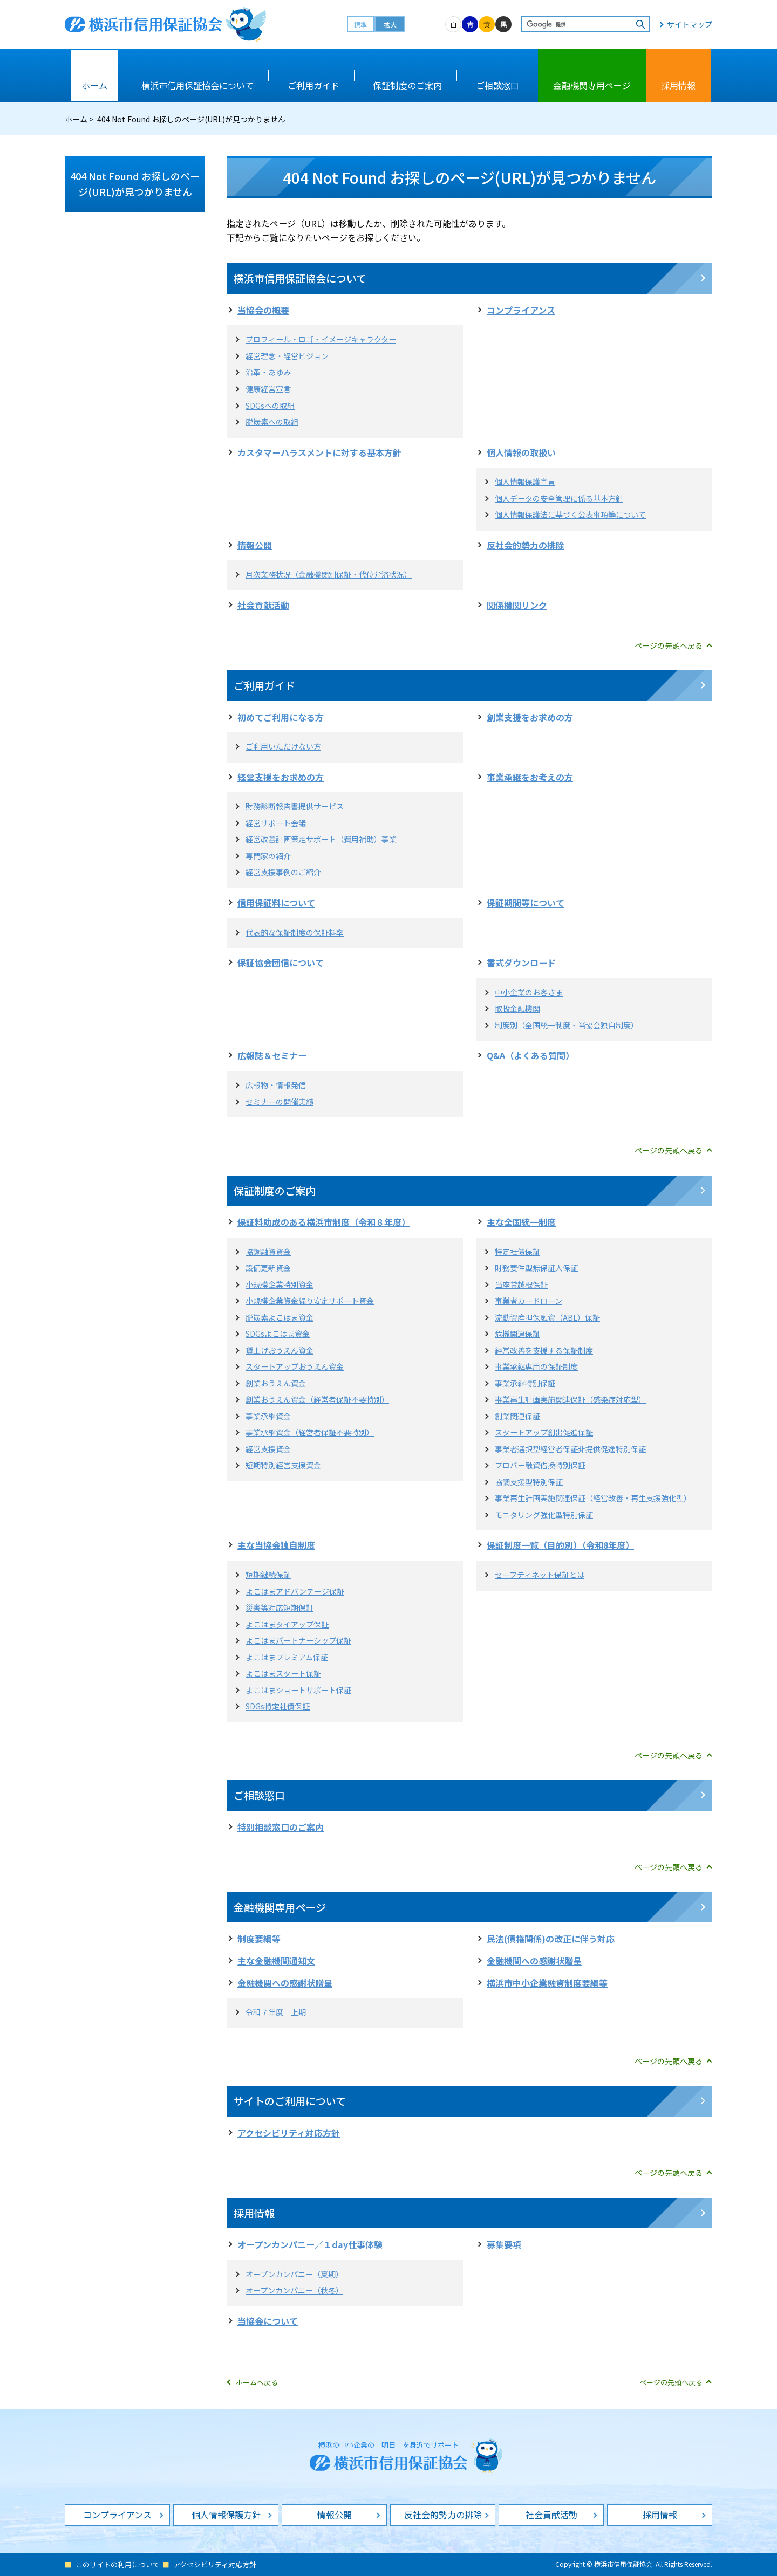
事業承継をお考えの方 (530, 777)
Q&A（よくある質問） (530, 1055)
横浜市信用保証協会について (300, 278)
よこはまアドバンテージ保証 (295, 1591)
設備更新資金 (268, 1267)
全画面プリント (599, 118)
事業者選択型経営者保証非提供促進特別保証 (570, 1449)
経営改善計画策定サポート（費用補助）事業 (321, 839)
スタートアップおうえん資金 (295, 1366)
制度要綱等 (259, 1938)
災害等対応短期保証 (279, 1607)
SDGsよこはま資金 (278, 1333)
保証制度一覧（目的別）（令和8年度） (560, 1544)
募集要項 (504, 2244)
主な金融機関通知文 (276, 1960)
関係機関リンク (517, 605)
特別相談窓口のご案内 (280, 1827)
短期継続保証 (268, 1574)
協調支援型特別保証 (529, 1481)
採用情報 (254, 2213)
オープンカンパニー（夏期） (294, 2274)
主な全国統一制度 (521, 1221)
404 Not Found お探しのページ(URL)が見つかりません (135, 183)
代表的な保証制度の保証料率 (295, 932)
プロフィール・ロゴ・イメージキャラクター (321, 339)
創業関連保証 (517, 1416)
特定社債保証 (517, 1251)
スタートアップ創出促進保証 (544, 1432)
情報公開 (254, 545)
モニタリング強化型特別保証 (544, 1514)
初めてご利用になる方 (280, 717)
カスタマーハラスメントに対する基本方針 (319, 452)
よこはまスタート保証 (283, 1673)
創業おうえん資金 (276, 1383)
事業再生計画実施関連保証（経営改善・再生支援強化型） (593, 1498)
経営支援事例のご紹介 (283, 872)
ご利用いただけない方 (283, 746)
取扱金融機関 (517, 1008)
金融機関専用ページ (280, 1907)
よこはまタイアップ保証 (287, 1624)
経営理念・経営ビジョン (287, 356)
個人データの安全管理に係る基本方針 (559, 498)
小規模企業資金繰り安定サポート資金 (310, 1300)
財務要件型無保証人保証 (536, 1267)
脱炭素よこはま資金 (279, 1317)
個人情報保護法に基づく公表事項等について (570, 514)
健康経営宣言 (268, 388)
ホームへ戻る (257, 2382)
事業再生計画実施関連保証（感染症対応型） (570, 1399)
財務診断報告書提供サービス (295, 806)
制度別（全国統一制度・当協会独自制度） (566, 1025)
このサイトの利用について (118, 2564)
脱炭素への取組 (272, 421)
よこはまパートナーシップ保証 (298, 1640)
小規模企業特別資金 (279, 1284)
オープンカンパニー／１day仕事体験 (310, 2244)
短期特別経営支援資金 (283, 1465)
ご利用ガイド (264, 685)
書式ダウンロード (521, 962)
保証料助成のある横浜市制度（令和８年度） (323, 1221)
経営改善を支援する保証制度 (544, 1350)
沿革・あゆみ (268, 372)
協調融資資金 (268, 1251)
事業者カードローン (528, 1300)
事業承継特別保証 (525, 1383)
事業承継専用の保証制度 (536, 1366)
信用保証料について (276, 902)
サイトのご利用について (290, 2100)
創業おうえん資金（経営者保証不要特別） (317, 1399)
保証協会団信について (280, 962)
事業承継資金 (268, 1416)
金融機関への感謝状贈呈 (534, 1960)
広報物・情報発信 (276, 1085)
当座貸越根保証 (521, 1284)
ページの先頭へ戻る (669, 645)
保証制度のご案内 (275, 1190)
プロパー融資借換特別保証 (540, 1465)
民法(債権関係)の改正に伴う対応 (551, 1938)
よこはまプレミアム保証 (287, 1657)
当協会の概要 (263, 310)
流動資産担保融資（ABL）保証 (547, 1317)
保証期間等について (525, 902)
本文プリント (677, 118)
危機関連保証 (517, 1333)
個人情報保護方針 (226, 2514)
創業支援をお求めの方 (530, 717)
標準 (360, 24)
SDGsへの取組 (270, 405)
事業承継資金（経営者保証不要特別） (310, 1432)
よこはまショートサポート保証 (298, 1690)
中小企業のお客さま (529, 992)
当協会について (267, 2320)
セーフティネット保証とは (539, 1574)
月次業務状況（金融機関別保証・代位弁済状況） (329, 574)
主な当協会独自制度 (276, 1544)
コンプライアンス (521, 310)
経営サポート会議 (276, 823)
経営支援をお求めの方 (280, 777)
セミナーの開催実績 (279, 1101)
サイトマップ (689, 24)
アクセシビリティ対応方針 (288, 2132)
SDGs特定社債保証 (278, 1706)
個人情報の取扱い (521, 452)
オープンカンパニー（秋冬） (294, 2290)
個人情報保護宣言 (525, 481)
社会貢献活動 (263, 605)
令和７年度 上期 (276, 2012)
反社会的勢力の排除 (525, 545)
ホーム (76, 119)
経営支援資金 (268, 1449)
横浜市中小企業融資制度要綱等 (547, 1982)
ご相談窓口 (259, 1795)
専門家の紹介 (268, 855)
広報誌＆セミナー (271, 1055)
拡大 (390, 24)
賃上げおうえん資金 (279, 1350)
